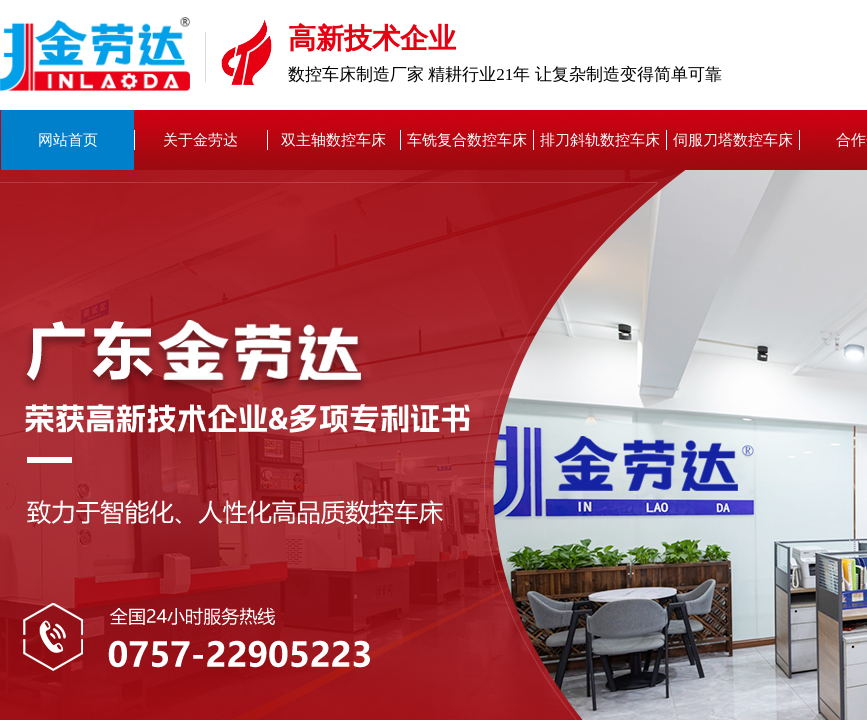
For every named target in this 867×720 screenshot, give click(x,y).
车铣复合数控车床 (467, 140)
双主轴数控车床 (333, 140)
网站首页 (68, 140)
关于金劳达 (200, 140)
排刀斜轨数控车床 (600, 140)
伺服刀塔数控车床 (733, 140)
